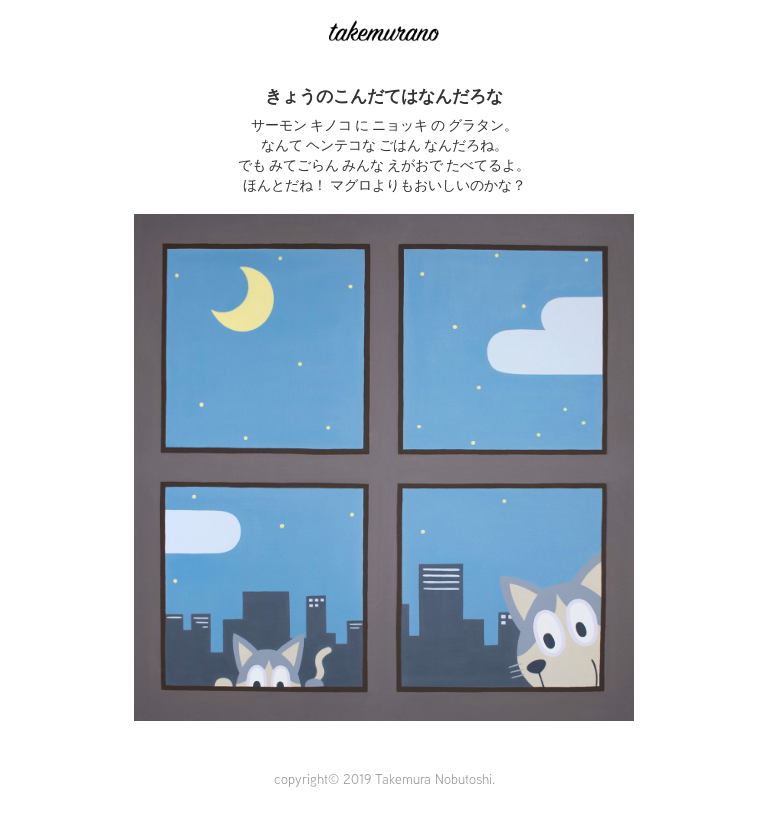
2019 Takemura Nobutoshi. (419, 779)
